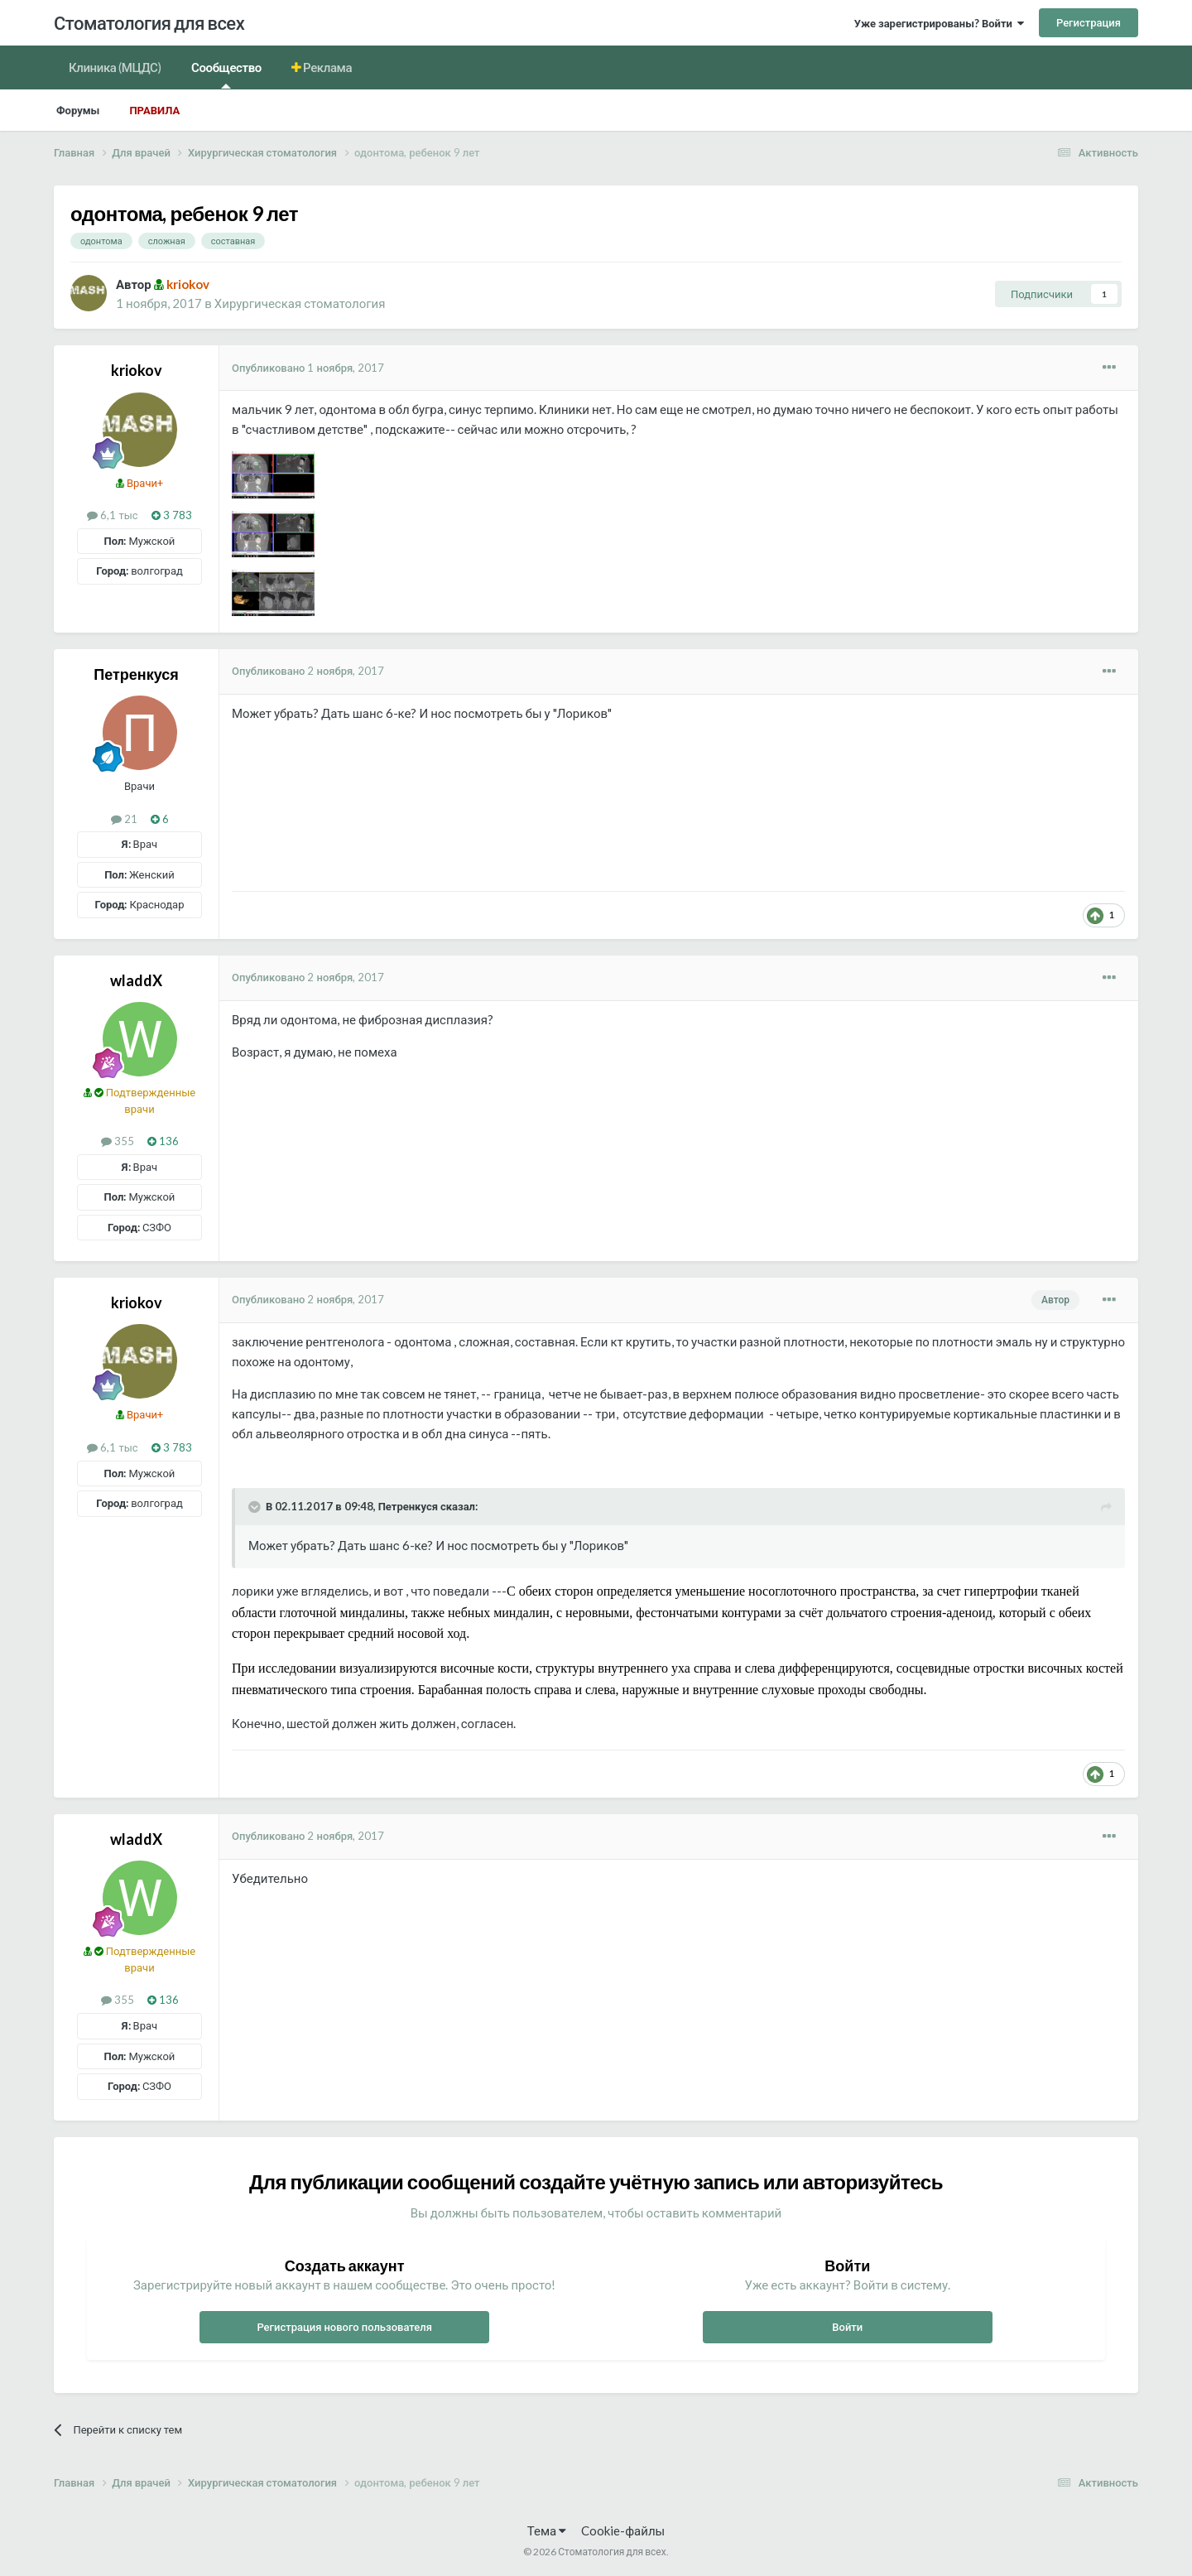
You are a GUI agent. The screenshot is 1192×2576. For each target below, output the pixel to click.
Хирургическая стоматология (300, 303)
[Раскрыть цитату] (255, 1507)
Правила (154, 110)
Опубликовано (308, 367)
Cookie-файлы (623, 2530)
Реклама (327, 67)
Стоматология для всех (149, 23)
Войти (847, 2326)
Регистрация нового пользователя (344, 2326)
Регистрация (1088, 22)
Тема (546, 2530)
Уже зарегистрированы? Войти (939, 23)
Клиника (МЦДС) (115, 67)
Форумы (77, 110)
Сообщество (226, 74)
